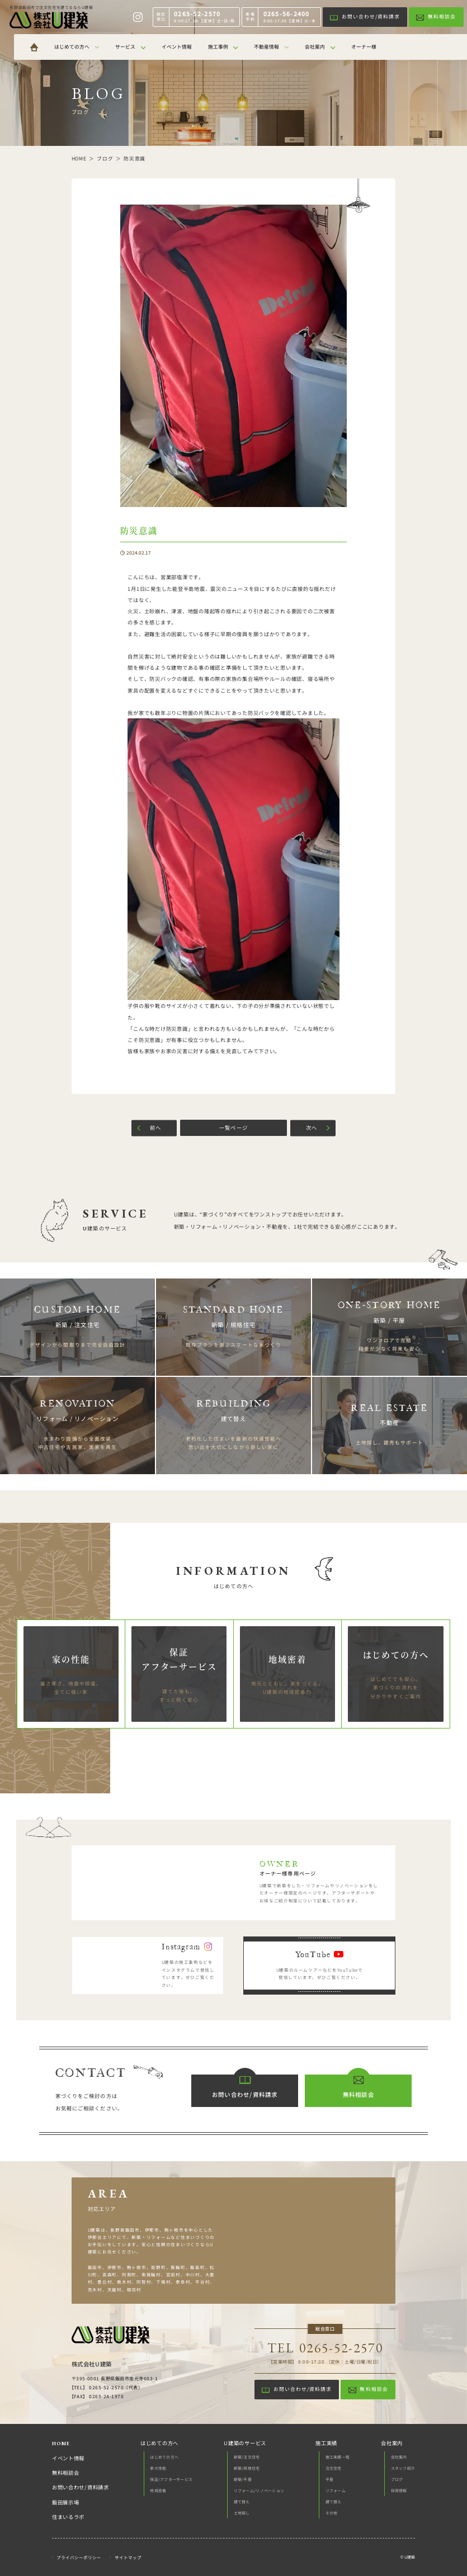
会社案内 (399, 2457)
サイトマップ (128, 2557)
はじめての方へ (164, 2457)
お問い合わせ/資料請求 (80, 2487)
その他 (332, 2513)
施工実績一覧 (338, 2457)
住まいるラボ (68, 2517)
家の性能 (158, 2468)
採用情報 (399, 2490)
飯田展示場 (65, 2502)
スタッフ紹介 (403, 2468)
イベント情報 (68, 2458)
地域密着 (158, 2490)
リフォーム (336, 2490)
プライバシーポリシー (78, 2557)
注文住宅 (334, 2468)
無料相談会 (65, 2473)
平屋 (330, 2479)
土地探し (242, 2513)
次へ (311, 1127)
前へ (155, 1127)
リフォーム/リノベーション (259, 2490)
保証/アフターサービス (171, 2479)
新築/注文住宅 (247, 2457)
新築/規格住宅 (247, 2468)
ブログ (397, 2479)
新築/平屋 (243, 2479)
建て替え (242, 2501)
